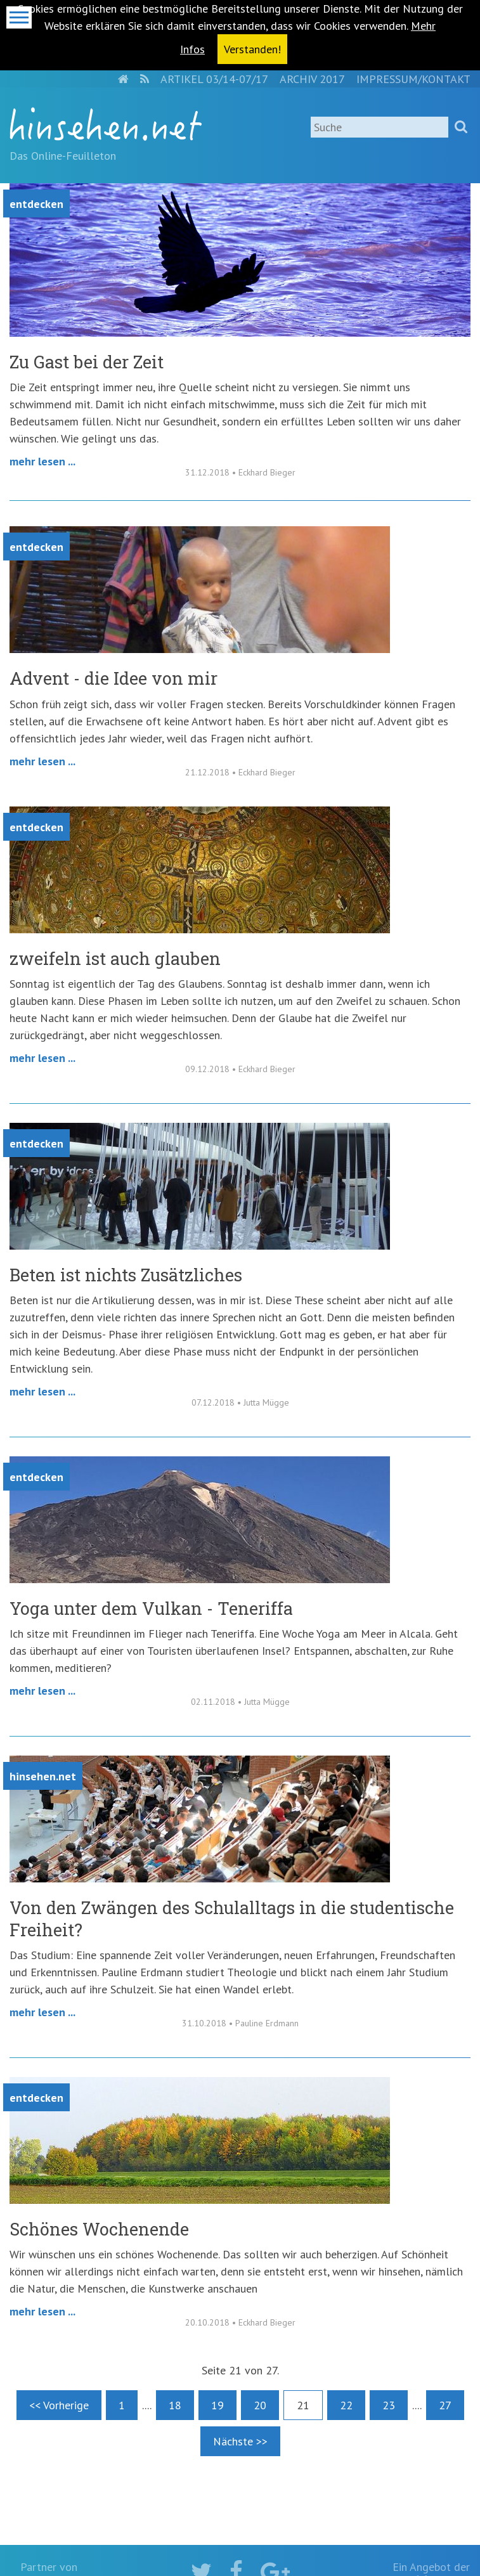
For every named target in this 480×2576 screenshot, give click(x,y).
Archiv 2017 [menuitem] (312, 79)
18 (175, 2405)
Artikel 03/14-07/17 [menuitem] (214, 79)
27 (445, 2405)
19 (217, 2405)
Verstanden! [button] (252, 49)
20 (260, 2405)
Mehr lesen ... (42, 461)
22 (346, 2405)
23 (388, 2405)
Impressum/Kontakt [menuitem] (413, 79)
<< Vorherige (59, 2405)
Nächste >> (240, 2441)
